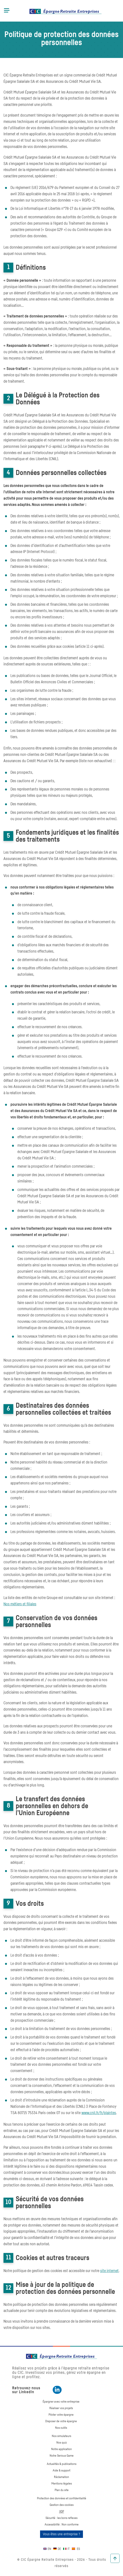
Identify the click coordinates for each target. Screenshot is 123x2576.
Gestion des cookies (62, 2504)
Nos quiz (61, 2442)
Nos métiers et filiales (19, 1604)
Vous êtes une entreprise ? (61, 2534)
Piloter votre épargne (61, 2414)
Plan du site (62, 2490)
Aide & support (61, 2470)
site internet (109, 2271)
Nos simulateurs (61, 2436)
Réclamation (61, 2477)
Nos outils (61, 2427)
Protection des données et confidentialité (61, 2498)
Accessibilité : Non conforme (62, 2524)
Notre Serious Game (62, 2455)
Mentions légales (61, 2483)
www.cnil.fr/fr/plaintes (98, 2113)
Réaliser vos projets (61, 2408)
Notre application (61, 2449)
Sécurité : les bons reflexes (61, 2518)
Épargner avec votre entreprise (61, 2401)
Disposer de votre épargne (61, 2421)
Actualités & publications (61, 2464)
